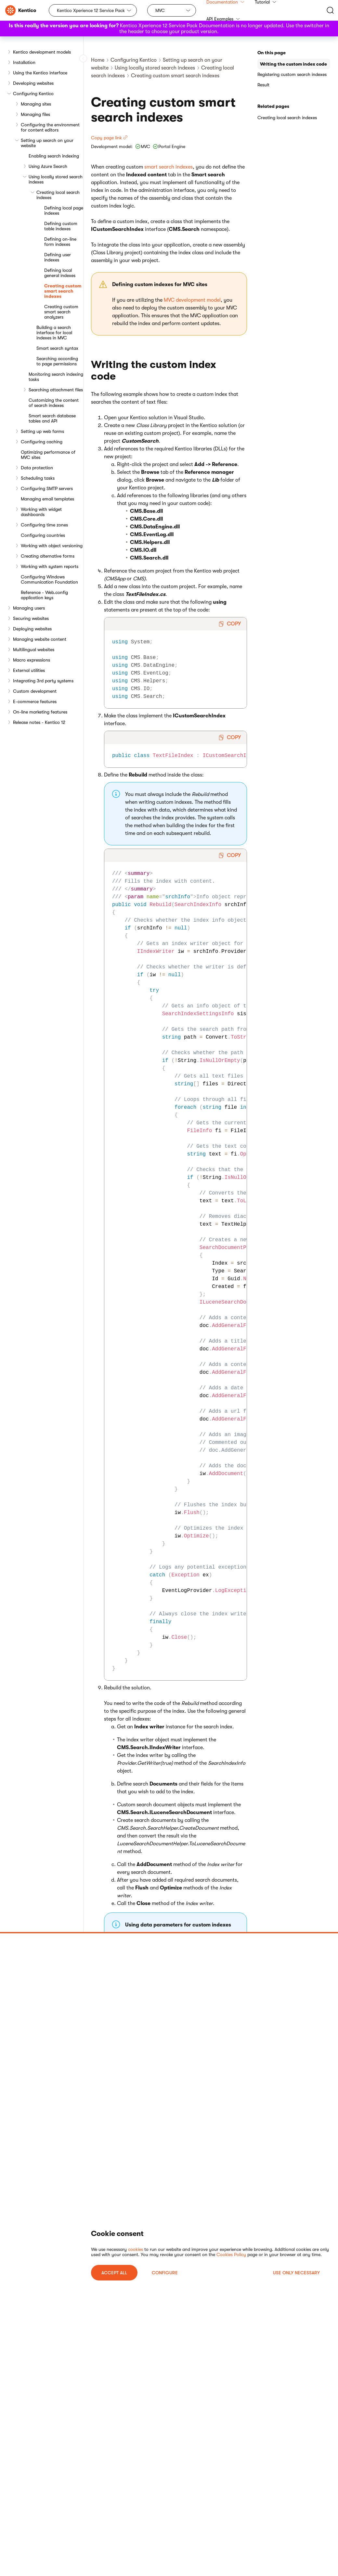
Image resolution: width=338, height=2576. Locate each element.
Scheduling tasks (38, 478)
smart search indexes (168, 167)
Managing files (35, 114)
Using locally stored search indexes (56, 179)
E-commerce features (35, 701)
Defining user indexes (57, 257)
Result (263, 84)
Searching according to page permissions (57, 361)
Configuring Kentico (33, 93)
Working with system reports (49, 566)
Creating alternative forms (47, 556)
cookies (135, 2249)
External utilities (29, 670)
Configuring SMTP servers (47, 488)
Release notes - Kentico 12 (39, 722)
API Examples (223, 18)
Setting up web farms (42, 431)
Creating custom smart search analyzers (61, 312)
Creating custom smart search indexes (62, 291)
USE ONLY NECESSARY (296, 2272)
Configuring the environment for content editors (50, 127)
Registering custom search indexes (292, 74)
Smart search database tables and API (52, 418)
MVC (160, 10)
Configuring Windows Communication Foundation (49, 579)
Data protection (37, 467)
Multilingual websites (33, 649)
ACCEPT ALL (114, 2272)
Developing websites (33, 83)
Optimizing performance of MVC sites (48, 454)
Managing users (29, 608)
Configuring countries (43, 535)
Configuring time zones (44, 524)
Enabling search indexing (54, 155)
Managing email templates (47, 498)
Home (97, 60)
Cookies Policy (231, 2254)
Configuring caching (41, 441)
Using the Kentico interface (40, 72)
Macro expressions (31, 660)
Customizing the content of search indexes (54, 403)
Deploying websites (32, 628)
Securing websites (31, 618)
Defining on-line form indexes (60, 241)
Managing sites (36, 104)
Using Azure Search (48, 166)
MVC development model (192, 300)
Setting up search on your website (47, 143)
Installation (24, 62)
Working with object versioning (52, 545)
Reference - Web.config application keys (44, 595)
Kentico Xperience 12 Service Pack (91, 10)
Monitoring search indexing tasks (56, 377)
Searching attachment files (56, 389)
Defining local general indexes (59, 273)
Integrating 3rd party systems (43, 680)
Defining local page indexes (63, 210)
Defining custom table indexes (60, 226)
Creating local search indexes (58, 195)
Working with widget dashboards (41, 512)
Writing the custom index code (293, 64)
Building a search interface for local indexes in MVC (54, 332)
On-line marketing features (40, 711)
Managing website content (39, 639)
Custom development (35, 691)
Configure (165, 2272)
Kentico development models (42, 52)
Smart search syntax (57, 348)
